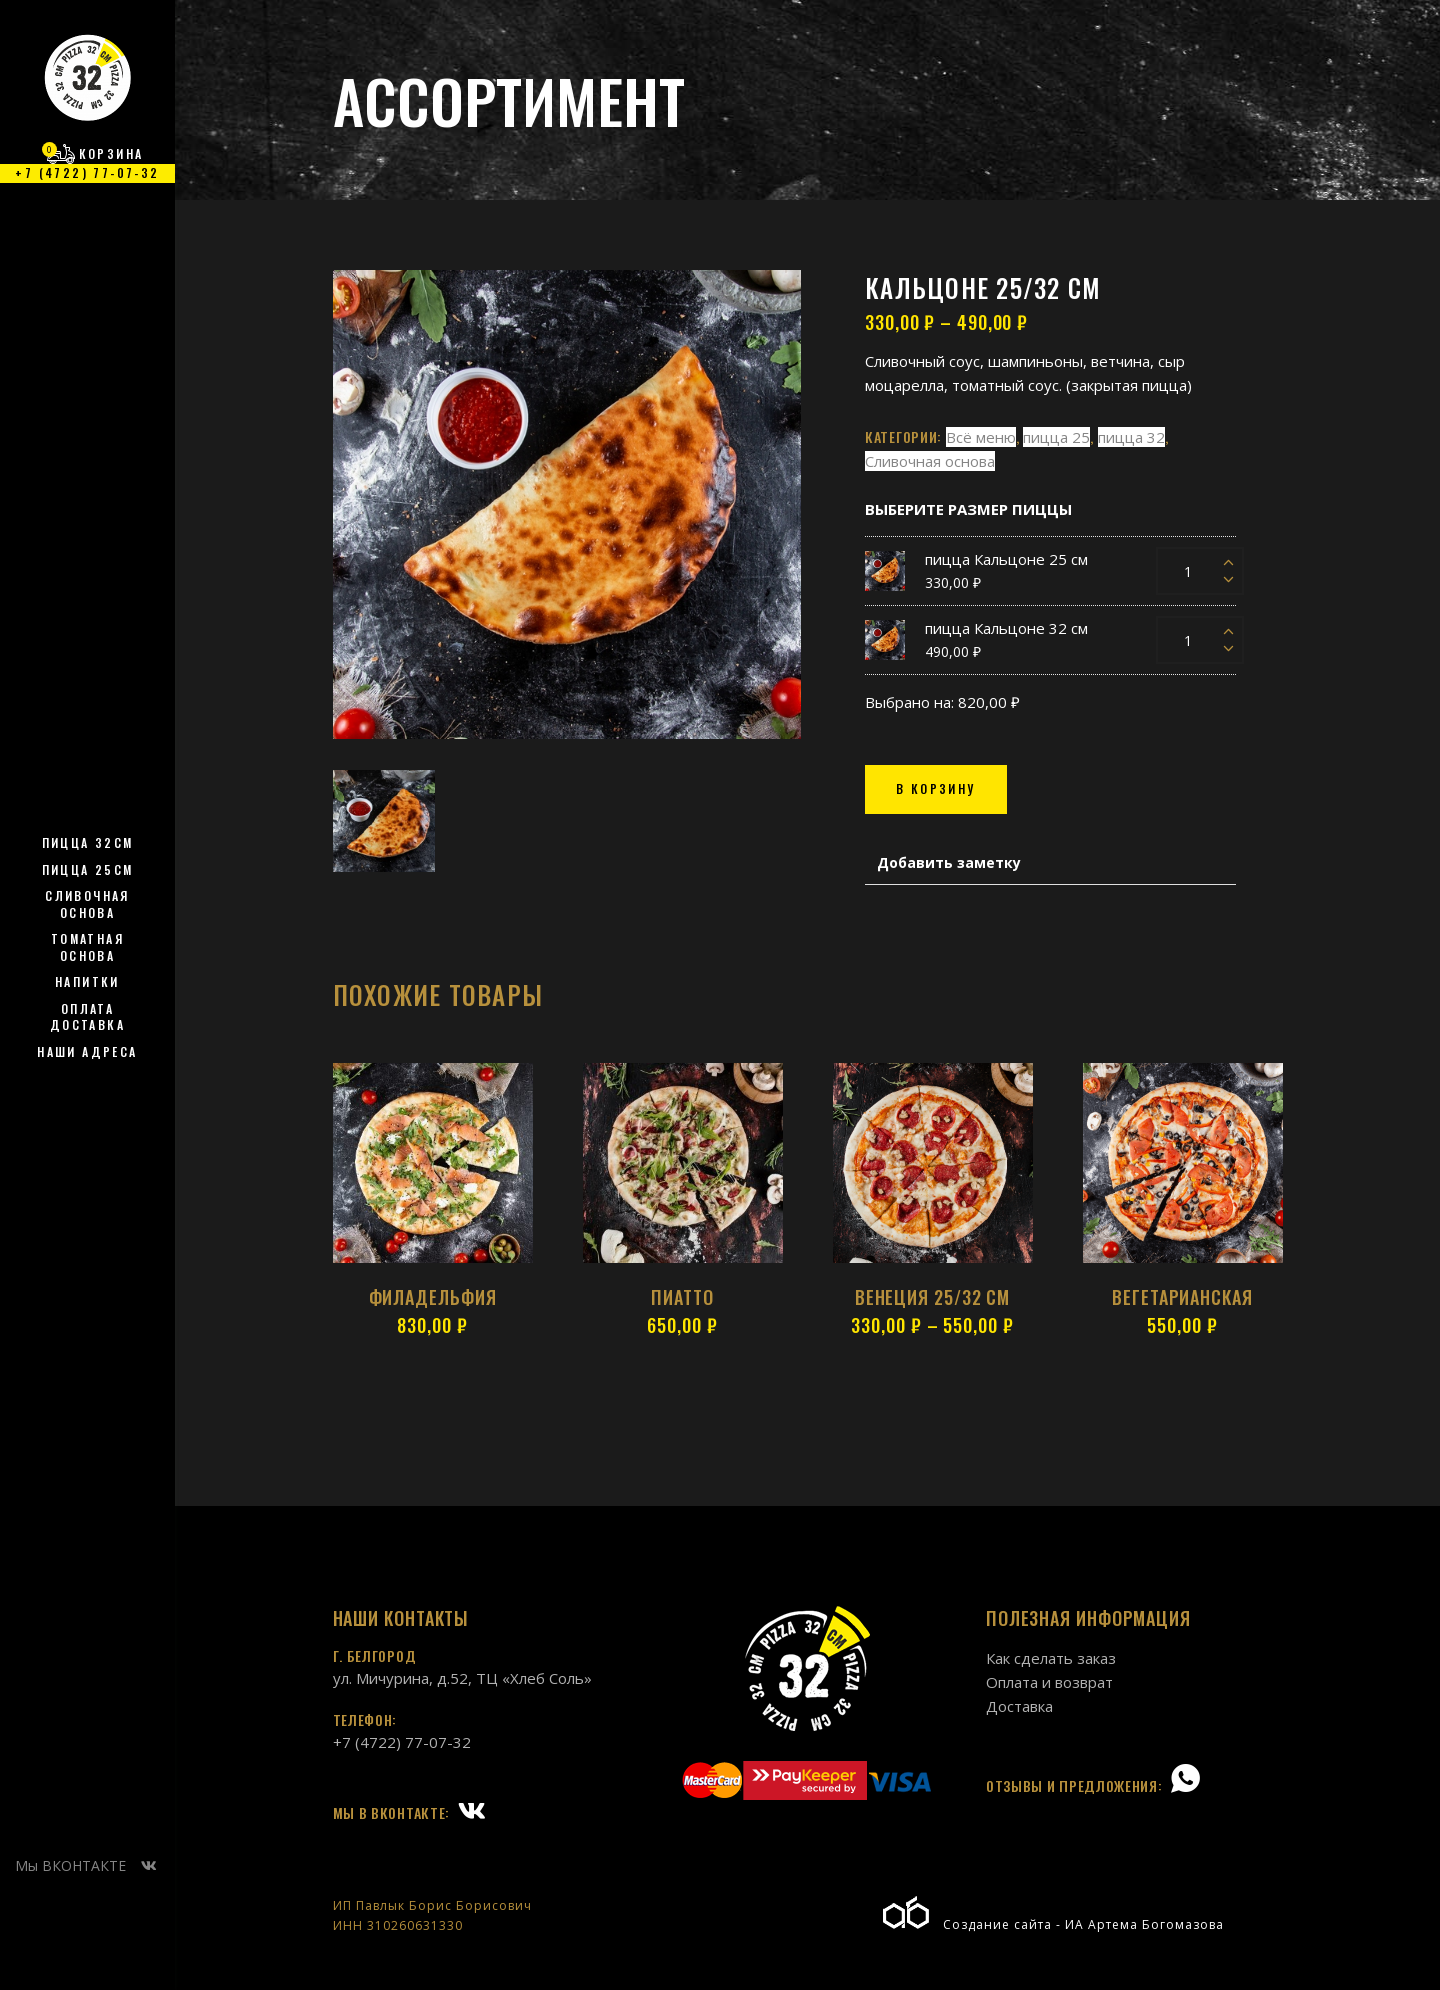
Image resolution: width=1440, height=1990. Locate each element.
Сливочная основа (930, 461)
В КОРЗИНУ (936, 788)
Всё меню (981, 437)
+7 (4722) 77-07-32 (402, 1742)
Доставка (1019, 1706)
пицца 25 (1056, 437)
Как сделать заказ (1051, 1658)
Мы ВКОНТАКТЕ (86, 1866)
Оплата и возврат (1049, 1682)
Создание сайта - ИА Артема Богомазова (1053, 1924)
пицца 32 (1131, 437)
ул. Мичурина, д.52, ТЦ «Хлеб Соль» (462, 1678)
